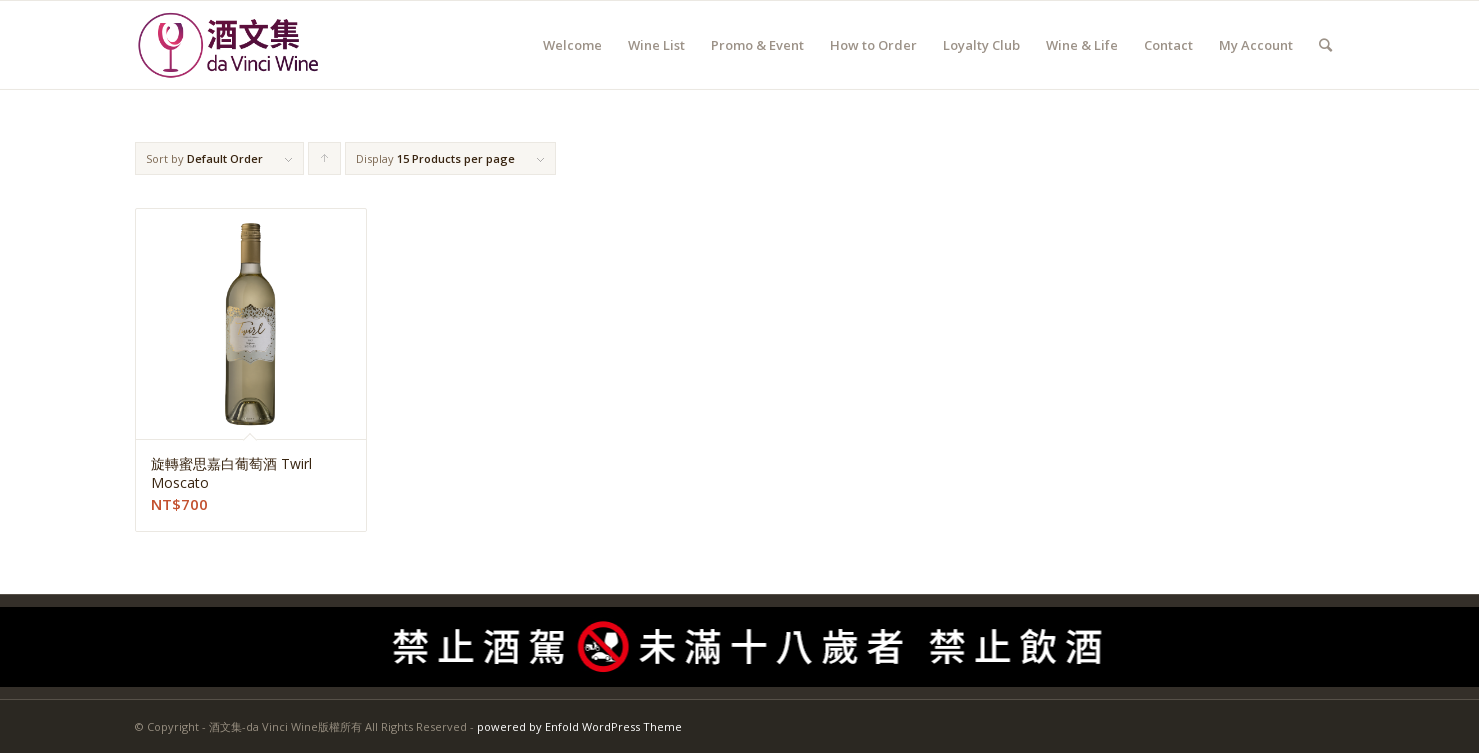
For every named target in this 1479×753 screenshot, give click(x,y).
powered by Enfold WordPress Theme (579, 726)
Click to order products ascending (325, 163)
